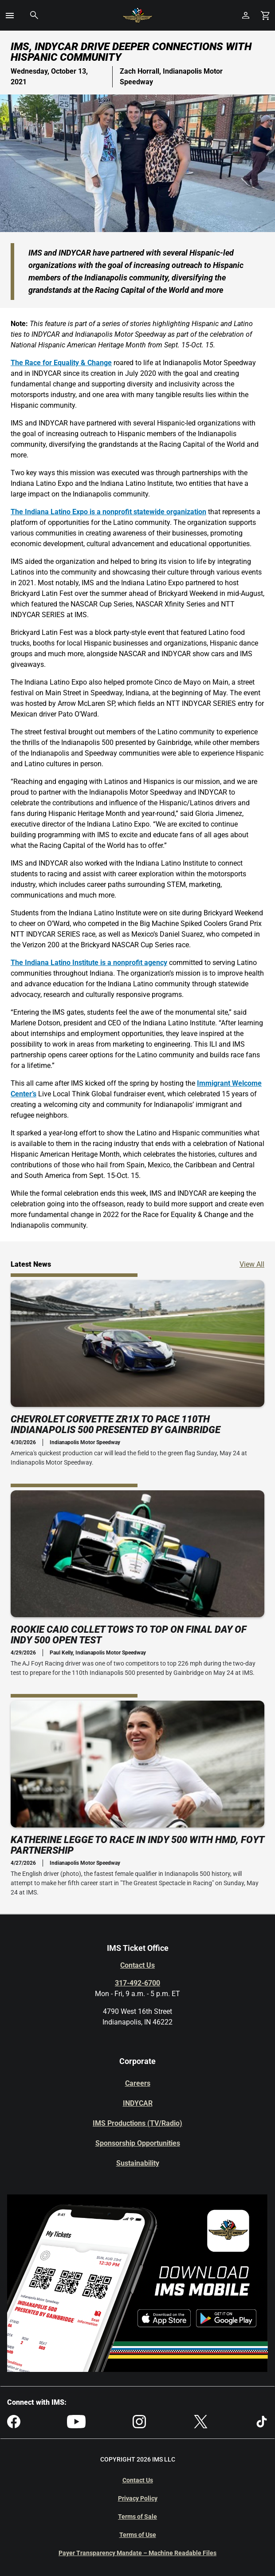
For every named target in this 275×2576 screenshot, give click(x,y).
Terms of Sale (137, 2516)
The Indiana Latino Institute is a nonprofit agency (89, 962)
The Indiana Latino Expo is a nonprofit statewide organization (108, 512)
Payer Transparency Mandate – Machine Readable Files (137, 2552)
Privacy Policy (137, 2498)
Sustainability (137, 2163)
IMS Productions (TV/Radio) (137, 2123)
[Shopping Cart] (265, 15)
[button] (10, 15)
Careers (137, 2083)
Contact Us (137, 1965)
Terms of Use (137, 2534)
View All (252, 1263)
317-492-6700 (137, 1983)
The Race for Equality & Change (61, 362)
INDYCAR (138, 2103)
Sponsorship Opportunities (137, 2143)
